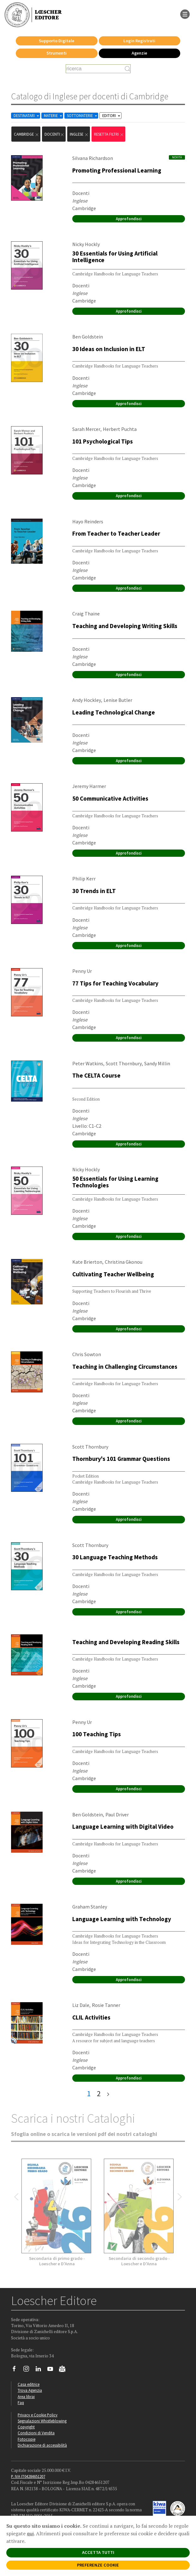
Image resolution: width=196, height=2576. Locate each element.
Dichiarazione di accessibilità (42, 2445)
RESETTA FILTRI (109, 134)
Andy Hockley (86, 700)
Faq (21, 2402)
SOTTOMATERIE (82, 115)
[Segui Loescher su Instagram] (28, 2370)
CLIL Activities (91, 2017)
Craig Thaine (86, 613)
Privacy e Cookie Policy (37, 2414)
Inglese (79, 134)
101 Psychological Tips (102, 441)
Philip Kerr (84, 878)
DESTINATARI (27, 115)
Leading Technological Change (113, 712)
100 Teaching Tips (96, 1734)
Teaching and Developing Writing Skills (124, 626)
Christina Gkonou (123, 1262)
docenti (54, 134)
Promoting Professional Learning (116, 170)
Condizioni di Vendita (36, 2432)
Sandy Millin (157, 1063)
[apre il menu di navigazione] (185, 13)
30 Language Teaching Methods (115, 1557)
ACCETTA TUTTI (98, 2552)
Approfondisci (128, 218)
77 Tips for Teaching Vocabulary (115, 983)
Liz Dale (80, 2005)
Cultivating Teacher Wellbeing (113, 1274)
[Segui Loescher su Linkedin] (40, 2370)
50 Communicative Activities (110, 798)
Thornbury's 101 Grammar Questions (121, 1458)
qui (30, 2533)
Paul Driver (117, 1814)
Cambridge (26, 134)
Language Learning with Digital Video (123, 1826)
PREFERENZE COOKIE (98, 2565)
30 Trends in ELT (94, 891)
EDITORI (111, 115)
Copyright (26, 2426)
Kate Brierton (87, 1262)
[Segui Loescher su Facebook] (16, 2370)
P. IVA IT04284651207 (28, 2476)
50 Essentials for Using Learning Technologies (115, 1182)
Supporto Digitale (56, 41)
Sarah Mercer (86, 429)
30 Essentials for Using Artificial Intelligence (114, 257)
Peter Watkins (87, 1063)
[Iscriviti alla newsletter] (64, 2370)
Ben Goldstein (87, 336)
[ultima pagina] (108, 2093)
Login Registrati (139, 41)
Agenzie (139, 53)
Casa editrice (28, 2384)
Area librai (26, 2396)
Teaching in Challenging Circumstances (124, 1366)
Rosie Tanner (106, 2005)
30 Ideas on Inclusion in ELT (108, 349)
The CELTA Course (96, 1075)
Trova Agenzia (30, 2390)
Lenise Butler (118, 700)
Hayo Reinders (87, 521)
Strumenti (56, 53)
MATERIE (53, 115)
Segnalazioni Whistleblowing (42, 2420)
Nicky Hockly (86, 244)
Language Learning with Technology (121, 1919)
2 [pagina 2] (99, 2093)
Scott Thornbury (124, 1063)
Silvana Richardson (92, 158)
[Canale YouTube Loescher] (52, 2370)
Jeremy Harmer (89, 786)
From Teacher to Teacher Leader (116, 533)
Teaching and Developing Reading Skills (126, 1642)
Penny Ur (82, 971)
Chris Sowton (86, 1354)
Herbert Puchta (120, 429)
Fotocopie (26, 2439)
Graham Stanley (89, 1906)
